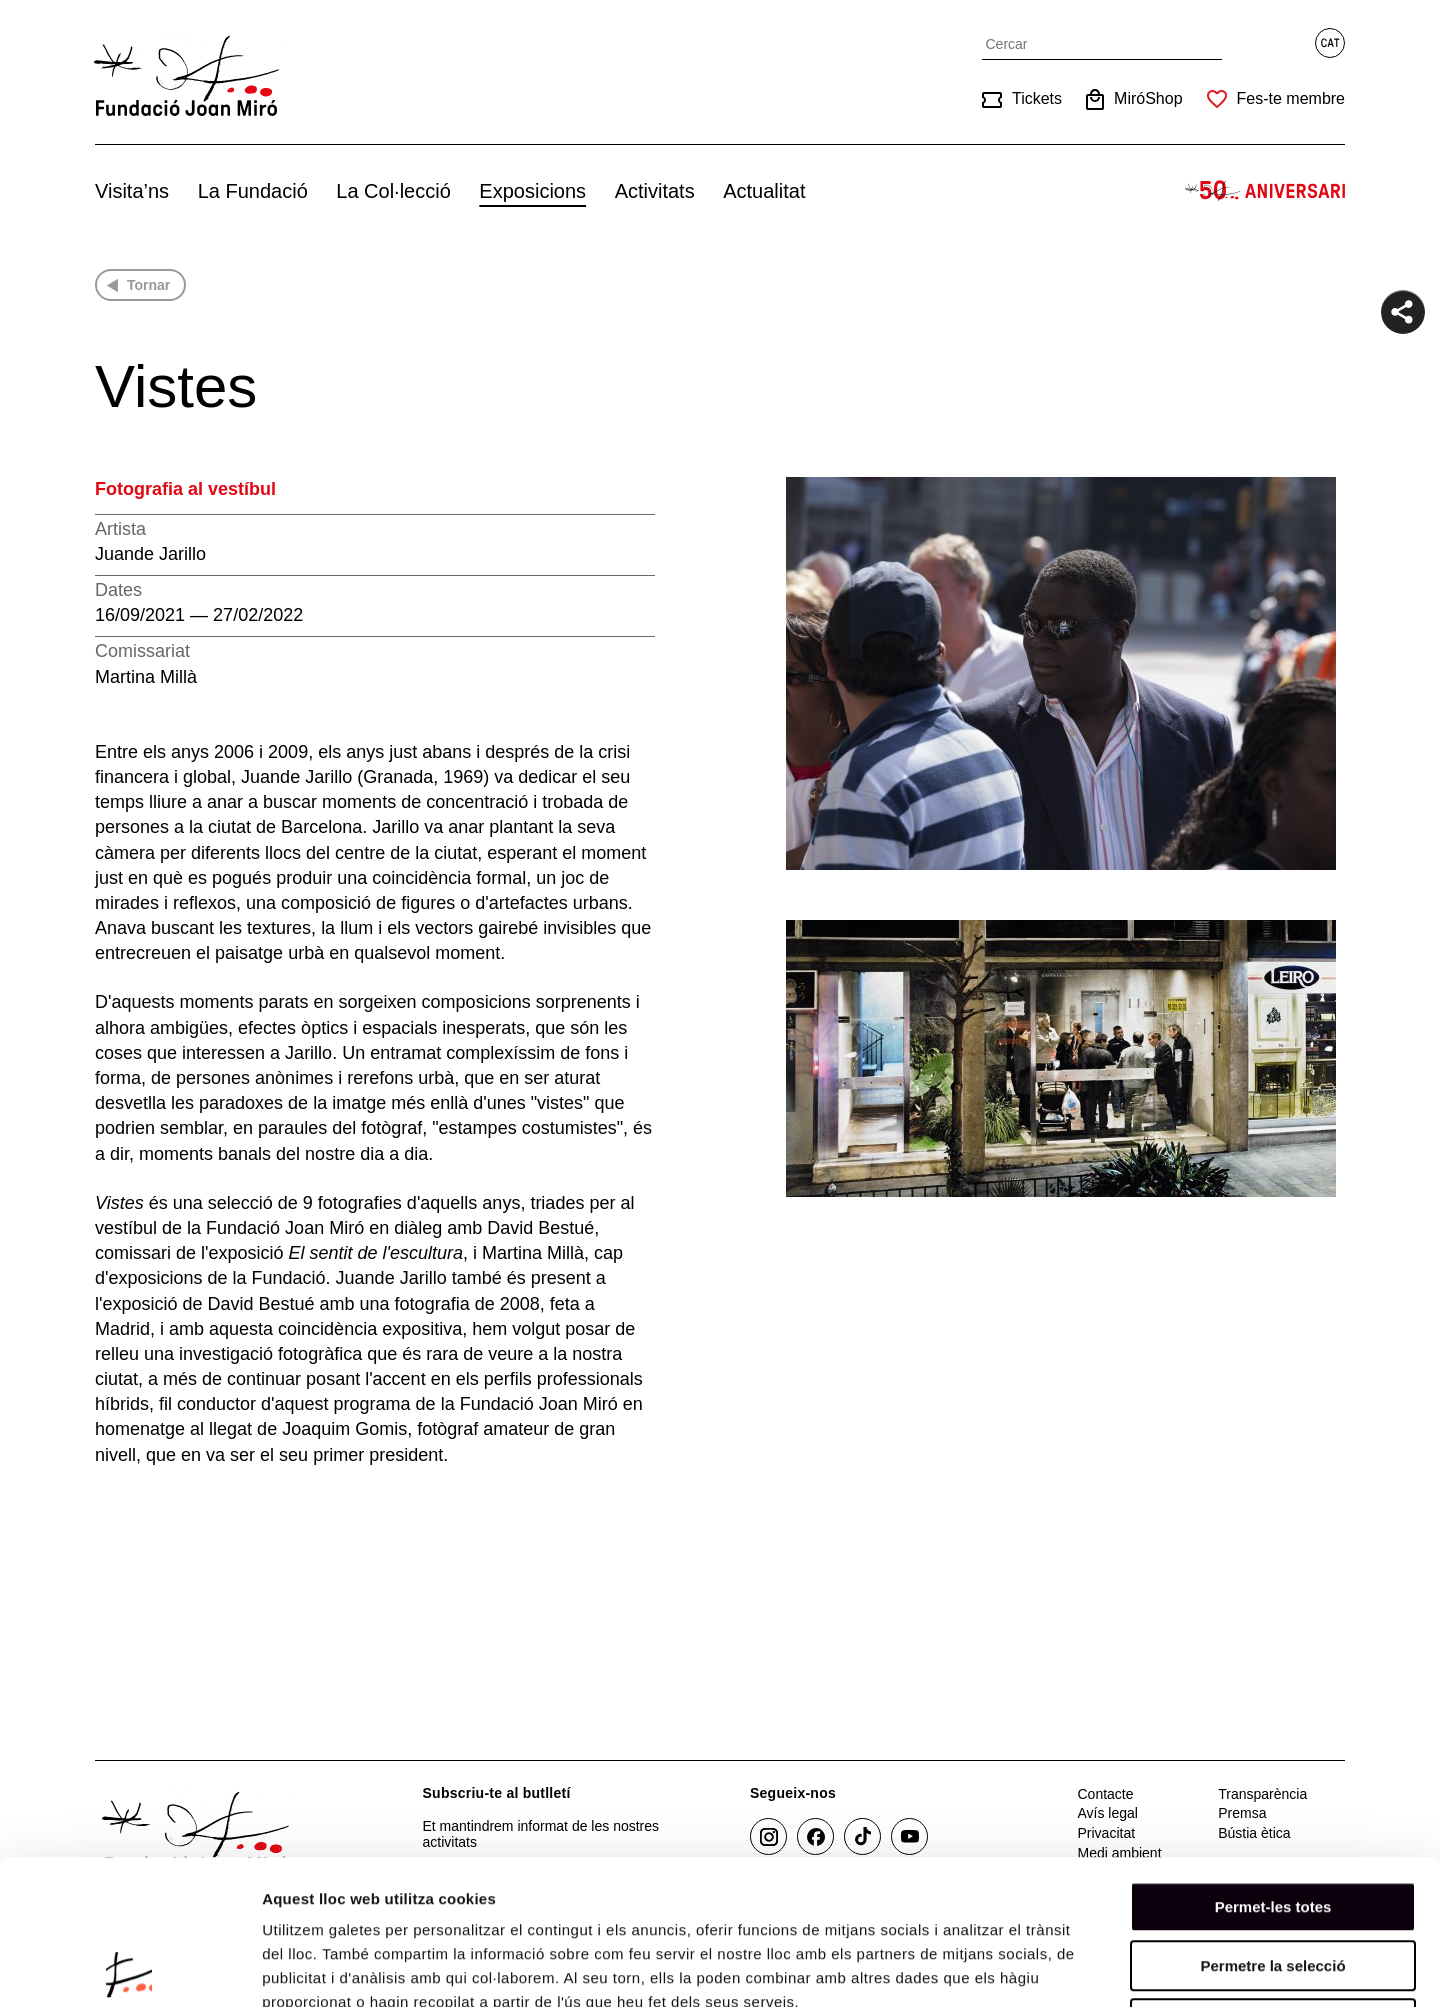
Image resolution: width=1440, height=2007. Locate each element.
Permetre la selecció (1272, 1821)
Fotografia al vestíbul (185, 489)
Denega (1273, 1879)
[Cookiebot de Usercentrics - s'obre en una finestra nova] (129, 1968)
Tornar (148, 285)
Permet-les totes (1273, 1762)
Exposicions (532, 191)
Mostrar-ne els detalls (1151, 1967)
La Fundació (253, 191)
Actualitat (764, 191)
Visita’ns (132, 191)
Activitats (655, 191)
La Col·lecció (393, 191)
